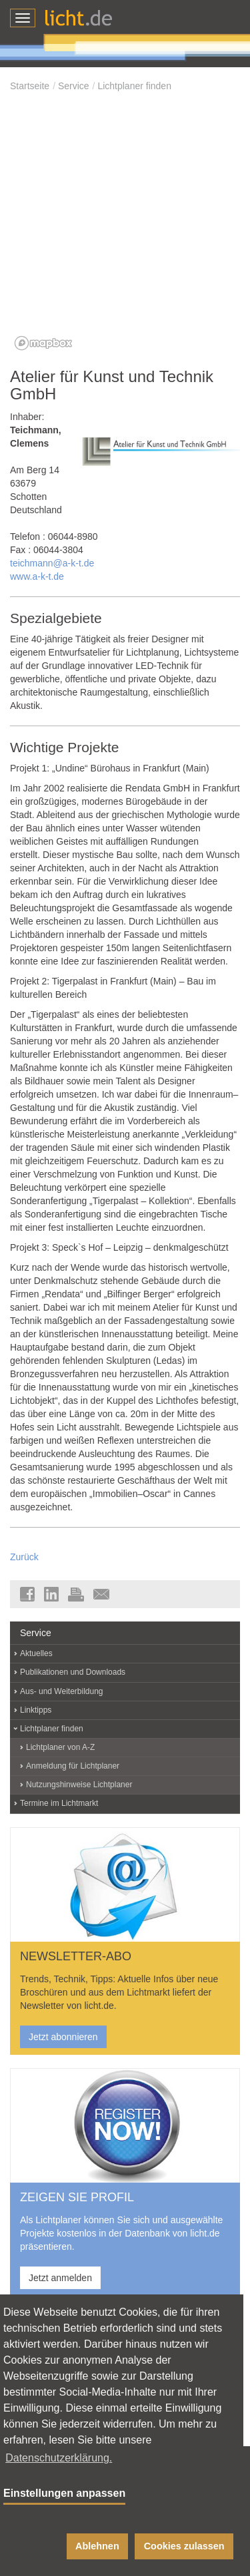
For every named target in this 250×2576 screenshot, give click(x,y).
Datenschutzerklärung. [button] (58, 2458)
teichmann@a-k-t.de (52, 563)
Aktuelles (36, 1653)
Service (73, 86)
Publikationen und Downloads (72, 1672)
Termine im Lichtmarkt (59, 1803)
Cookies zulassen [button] (184, 2546)
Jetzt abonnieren (63, 2037)
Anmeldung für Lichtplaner (72, 1766)
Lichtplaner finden (134, 86)
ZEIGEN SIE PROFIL (77, 2197)
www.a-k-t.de (37, 576)
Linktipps (35, 1710)
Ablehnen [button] (97, 2546)
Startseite (29, 86)
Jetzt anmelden (60, 2277)
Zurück (24, 1557)
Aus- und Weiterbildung (61, 1691)
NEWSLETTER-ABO (75, 1956)
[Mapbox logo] (43, 343)
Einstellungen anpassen (64, 2493)
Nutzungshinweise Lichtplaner (79, 1784)
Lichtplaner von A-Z (60, 1747)
